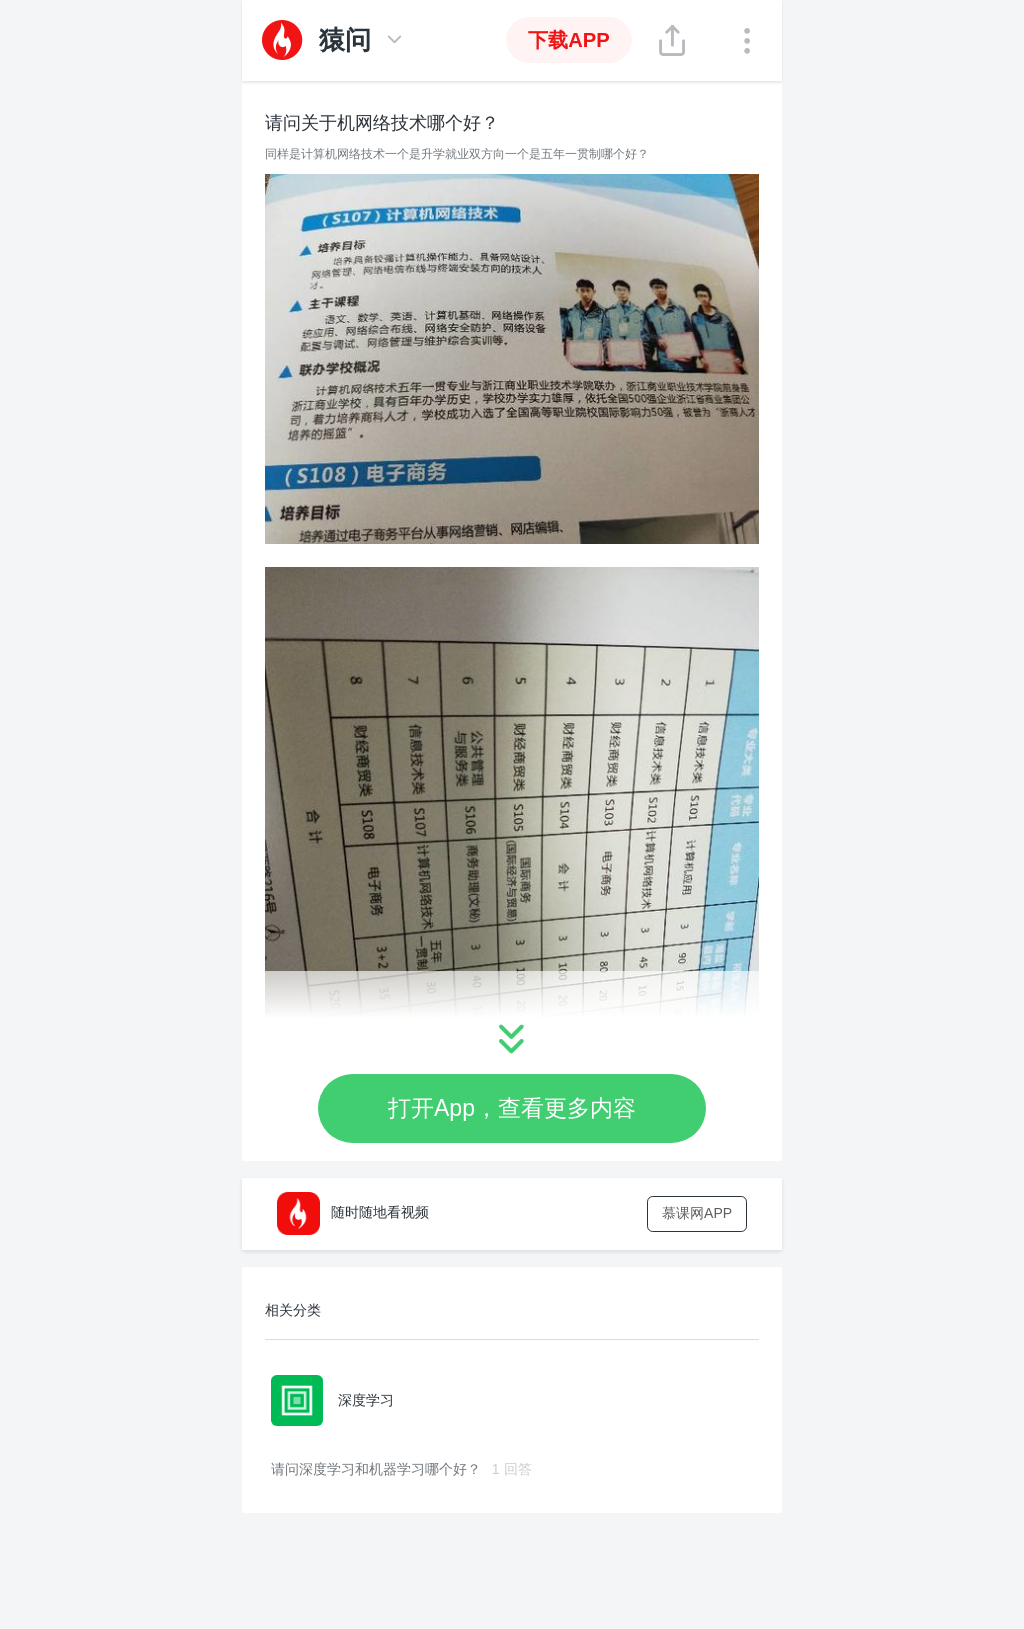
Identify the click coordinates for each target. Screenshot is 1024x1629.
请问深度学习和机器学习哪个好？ (401, 1469)
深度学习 (332, 1401)
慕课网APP (697, 1213)
